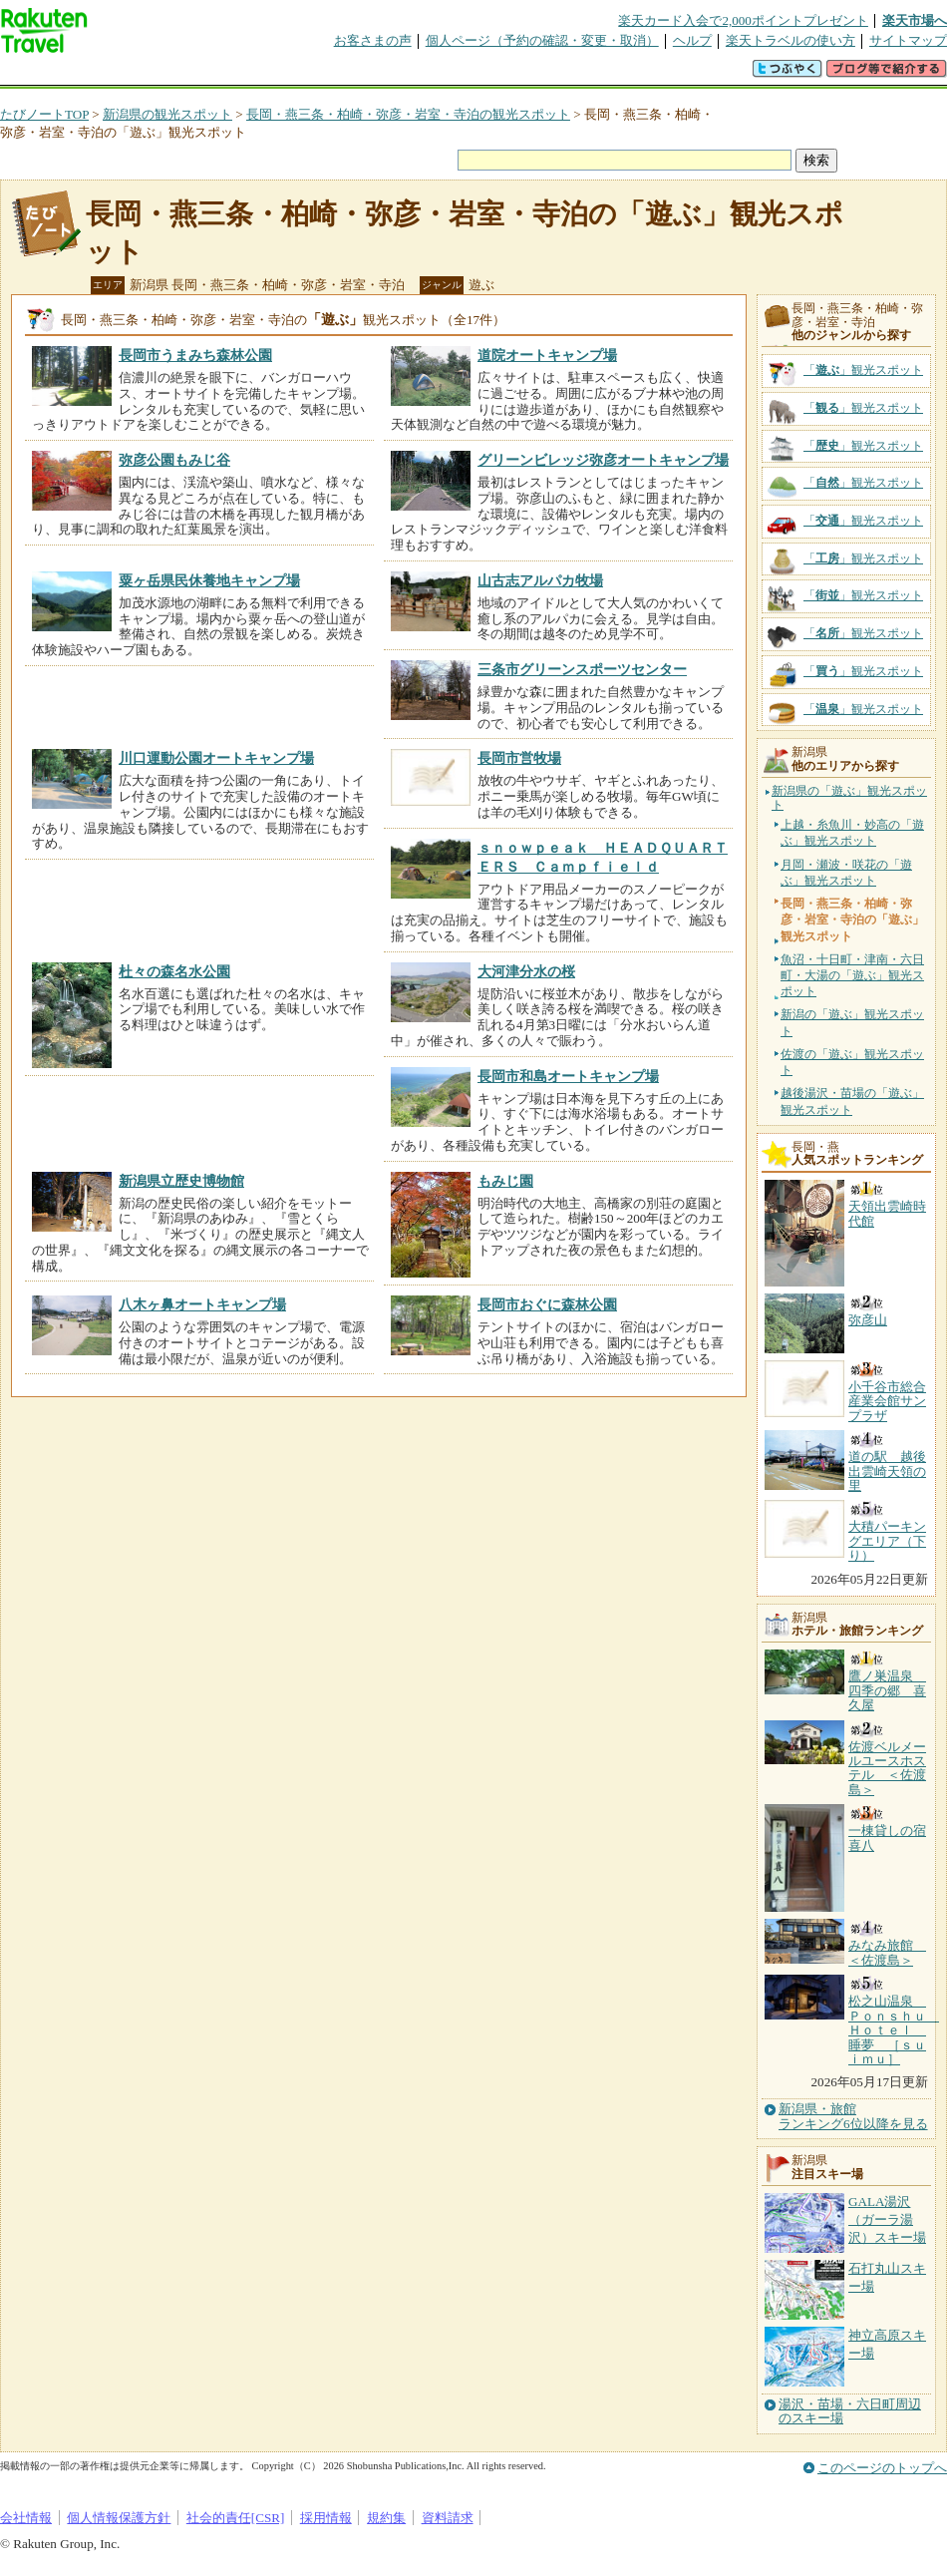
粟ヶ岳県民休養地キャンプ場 (209, 580)
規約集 (386, 2517)
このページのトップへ (882, 2467)
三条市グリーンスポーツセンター (582, 669)
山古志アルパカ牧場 (540, 580)
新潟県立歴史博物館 (181, 1181)
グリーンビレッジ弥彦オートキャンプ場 (603, 460)
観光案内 (478, 74)
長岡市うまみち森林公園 (195, 355)
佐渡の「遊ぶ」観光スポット (852, 1062)
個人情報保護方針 (118, 2517)
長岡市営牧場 (519, 758)
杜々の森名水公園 (174, 971)
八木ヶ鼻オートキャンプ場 (202, 1304)
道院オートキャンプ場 (547, 355)
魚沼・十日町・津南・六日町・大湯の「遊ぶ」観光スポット (852, 975)
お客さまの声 (373, 40)
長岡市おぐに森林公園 (547, 1304)
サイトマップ (908, 40)
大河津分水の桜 (526, 971)
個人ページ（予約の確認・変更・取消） (542, 40)
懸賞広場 (233, 74)
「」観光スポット (863, 370)
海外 (151, 74)
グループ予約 (397, 74)
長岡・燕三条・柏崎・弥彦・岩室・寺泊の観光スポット (408, 114)
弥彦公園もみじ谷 (174, 460)
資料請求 (448, 2517)
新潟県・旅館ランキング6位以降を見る (853, 2116)
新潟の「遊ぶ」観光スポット (852, 1022)
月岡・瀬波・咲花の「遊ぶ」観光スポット (846, 873)
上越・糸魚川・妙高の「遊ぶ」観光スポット (852, 833)
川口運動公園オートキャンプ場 (216, 758)
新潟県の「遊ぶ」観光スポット (849, 798)
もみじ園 (505, 1181)
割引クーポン (315, 74)
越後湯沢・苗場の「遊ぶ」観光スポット (852, 1101)
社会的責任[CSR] (235, 2517)
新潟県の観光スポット (167, 114)
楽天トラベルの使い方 (790, 40)
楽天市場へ (914, 20)
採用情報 (326, 2517)
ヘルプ (692, 40)
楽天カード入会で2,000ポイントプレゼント (743, 20)
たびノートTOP (44, 114)
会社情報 (26, 2517)
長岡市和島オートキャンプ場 (568, 1076)
